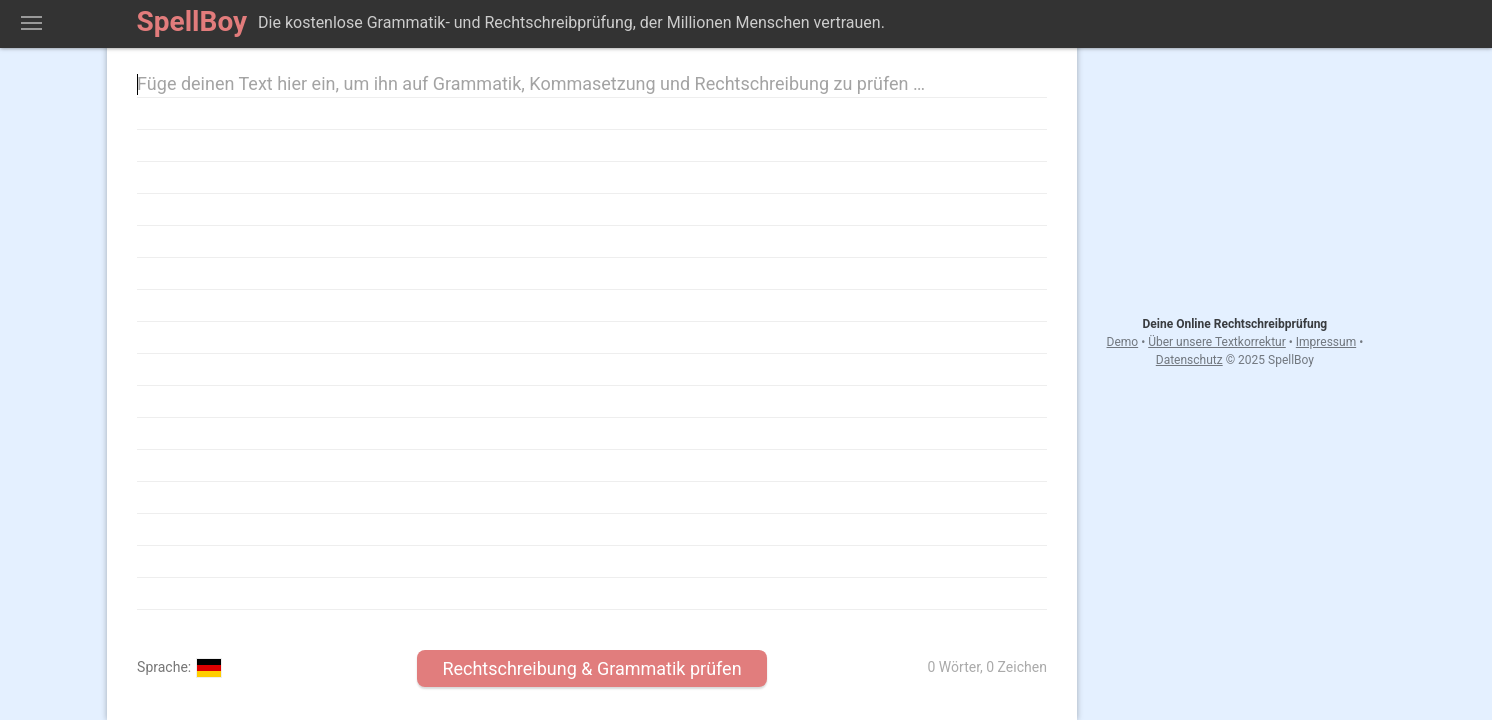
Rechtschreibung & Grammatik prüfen (591, 668)
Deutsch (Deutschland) (209, 668)
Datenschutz (1189, 360)
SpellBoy (192, 21)
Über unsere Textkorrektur (1217, 342)
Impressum (1326, 342)
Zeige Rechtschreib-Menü (31, 24)
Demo (1123, 342)
